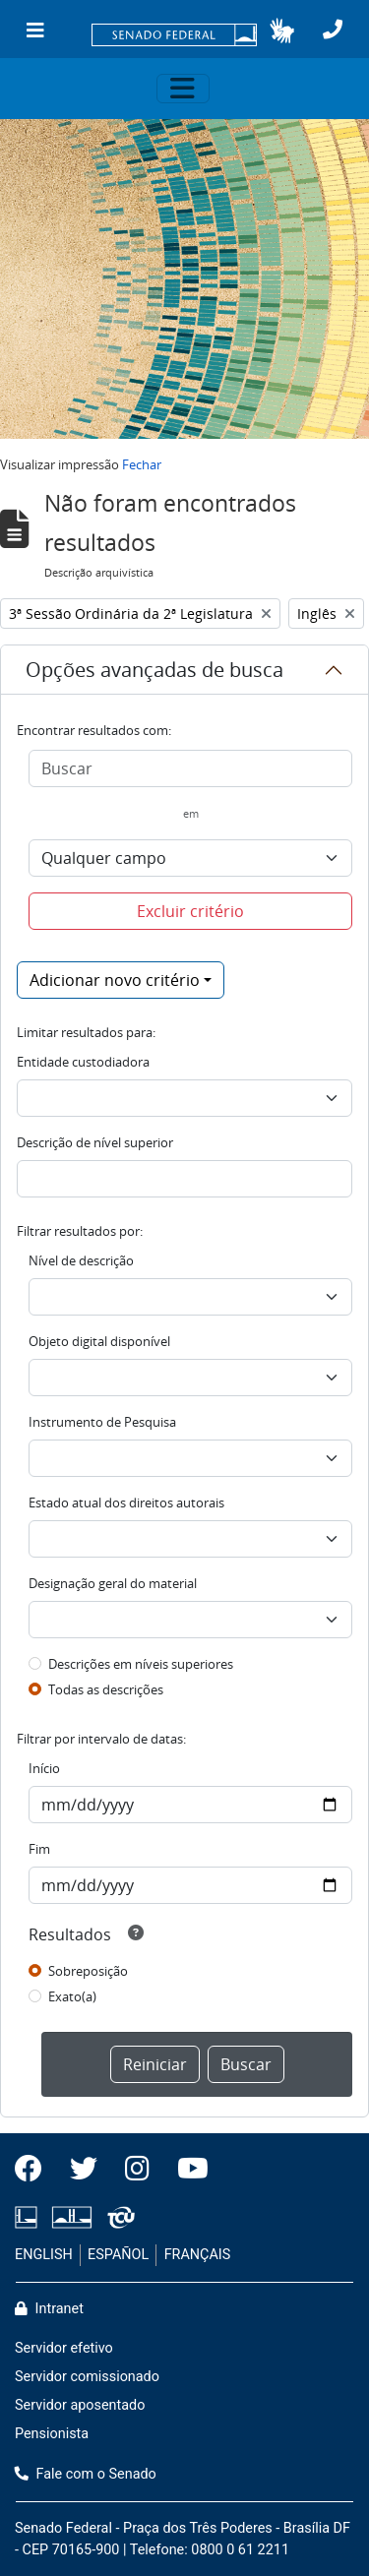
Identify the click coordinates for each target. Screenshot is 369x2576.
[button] (282, 30)
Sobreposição (88, 1971)
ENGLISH (44, 2254)
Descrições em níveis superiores (140, 1664)
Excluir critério (190, 911)
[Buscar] (190, 768)
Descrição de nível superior (95, 1142)
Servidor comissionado (87, 2376)
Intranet (49, 2308)
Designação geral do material (113, 1583)
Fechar (141, 464)
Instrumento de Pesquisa (102, 1422)
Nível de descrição (81, 1260)
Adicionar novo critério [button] (115, 980)
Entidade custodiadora (83, 1062)
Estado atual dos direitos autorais (126, 1502)
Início (44, 1768)
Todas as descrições (105, 1689)
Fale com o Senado (85, 2474)
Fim (39, 1849)
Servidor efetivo (64, 2348)
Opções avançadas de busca (154, 669)
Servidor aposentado (80, 2405)
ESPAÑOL (118, 2254)
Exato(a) (72, 1996)
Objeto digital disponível (99, 1341)
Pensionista (52, 2433)
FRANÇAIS (197, 2254)
